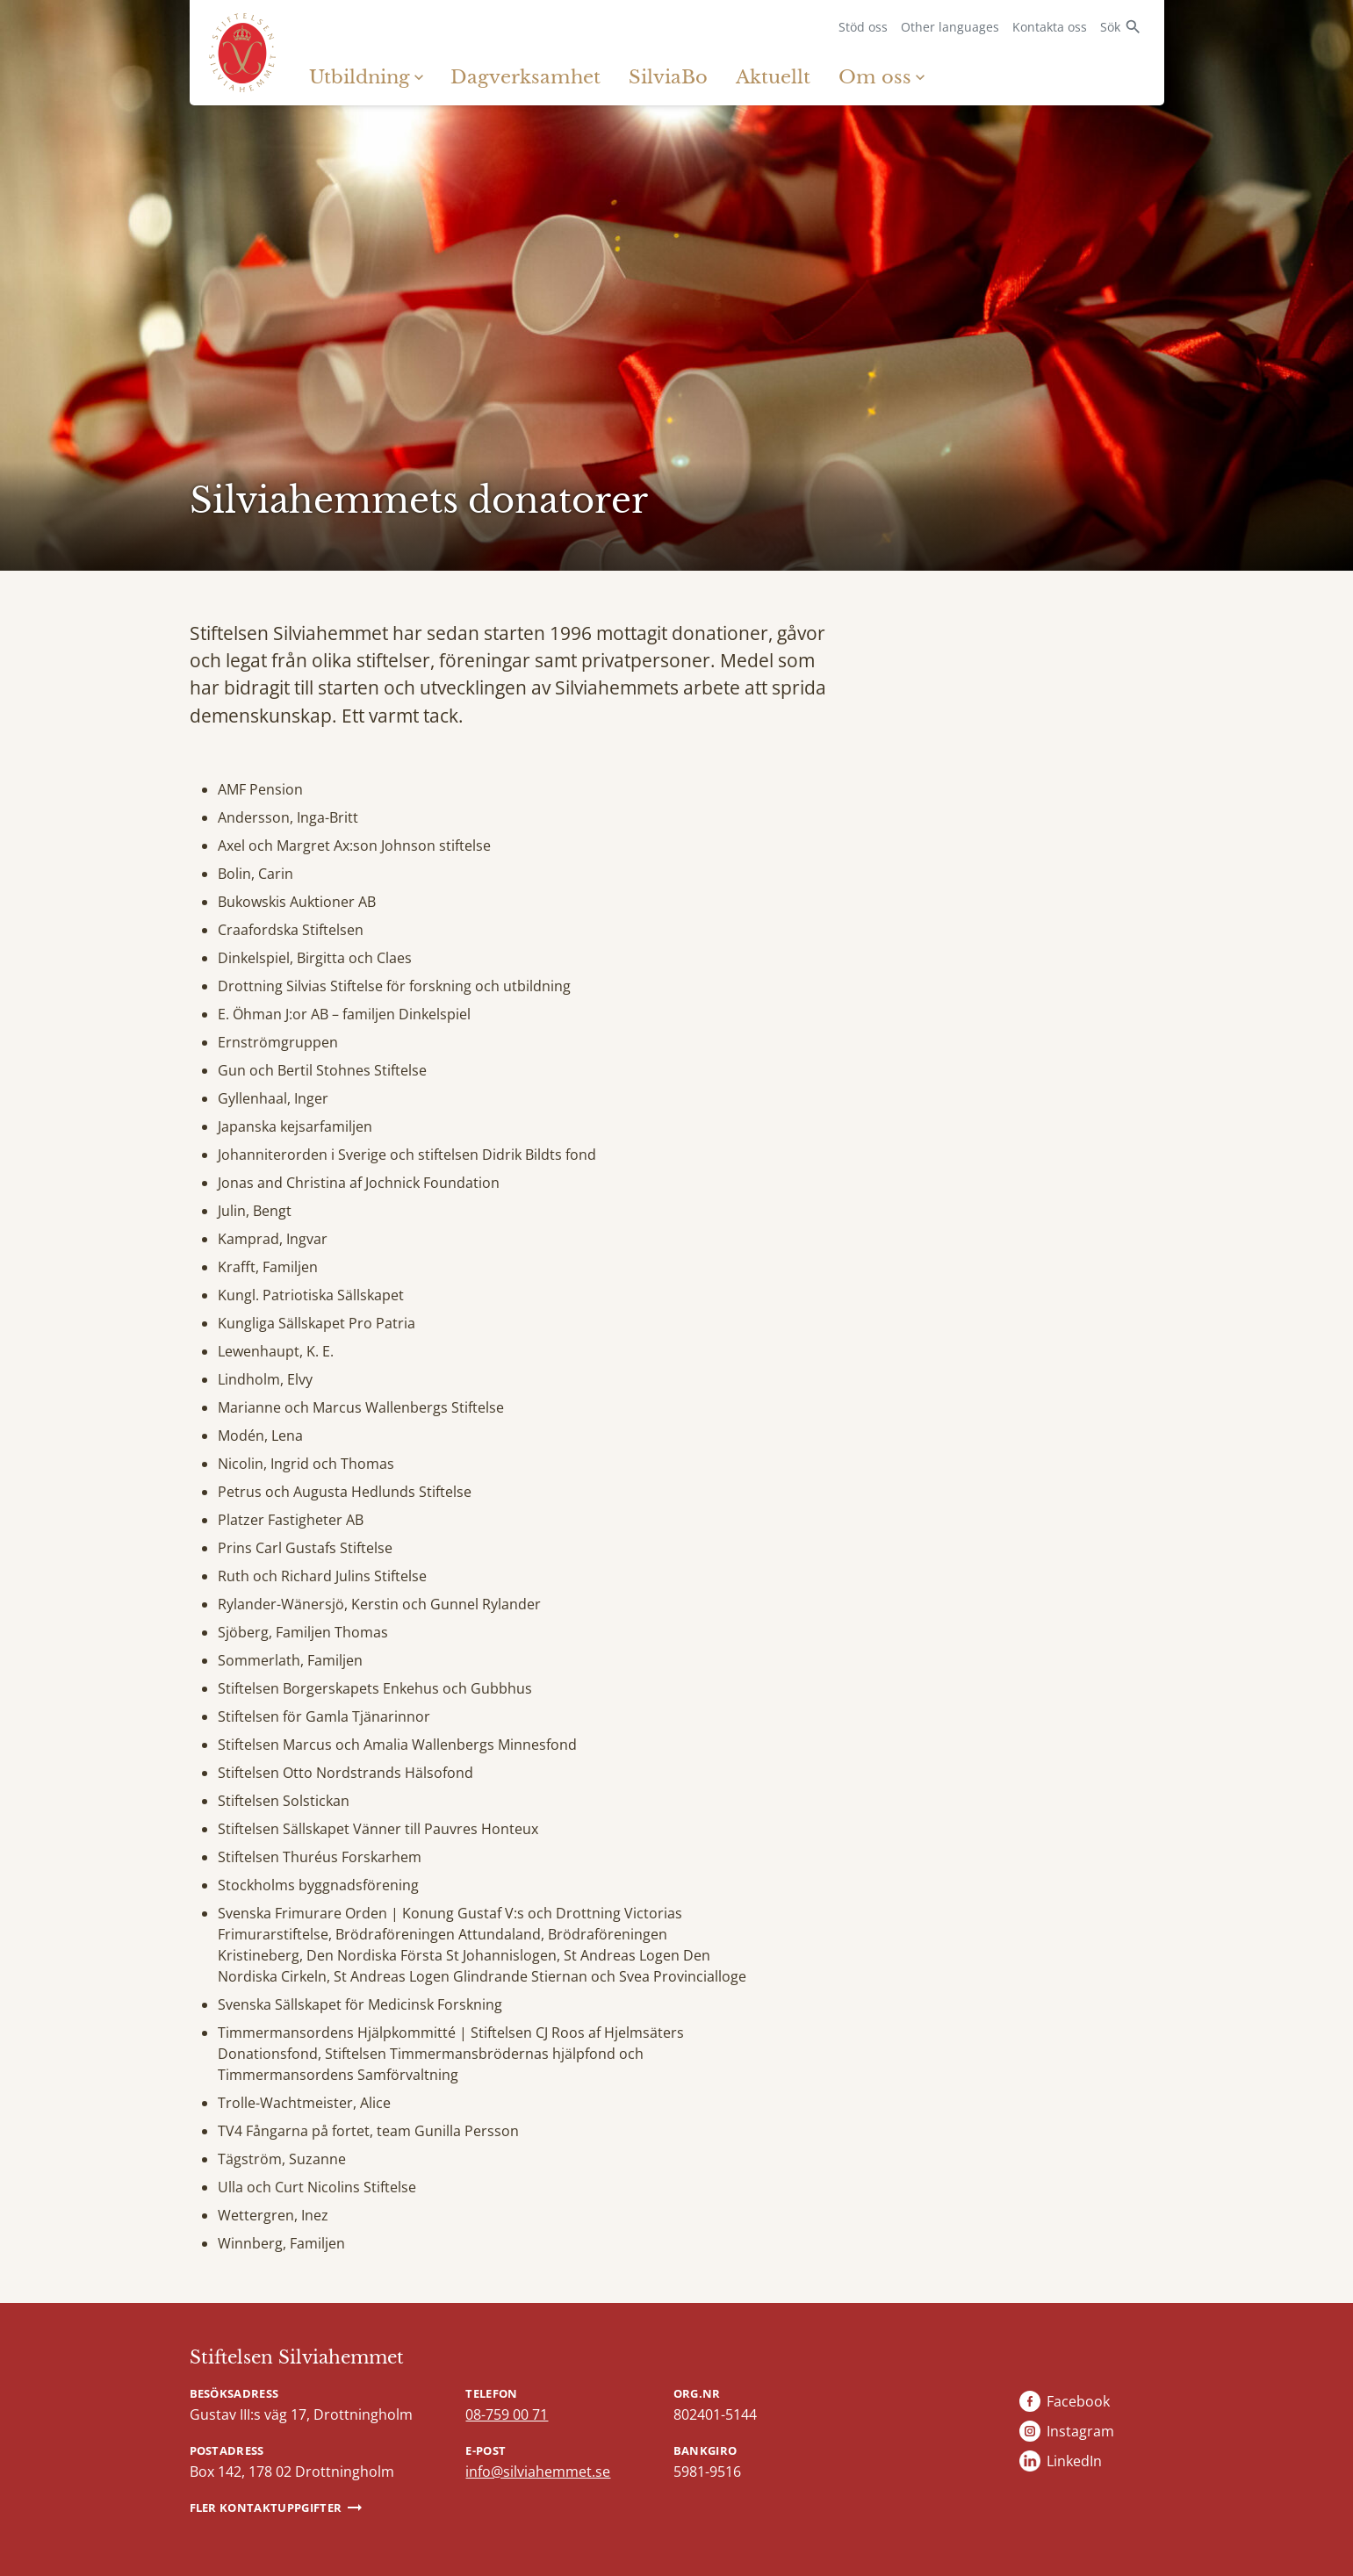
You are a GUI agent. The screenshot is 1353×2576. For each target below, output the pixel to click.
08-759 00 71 (506, 2414)
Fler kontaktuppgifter (266, 2507)
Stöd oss (863, 26)
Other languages (950, 26)
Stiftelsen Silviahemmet (297, 2357)
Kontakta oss (1049, 26)
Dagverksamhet (525, 77)
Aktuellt (773, 77)
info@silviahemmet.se (537, 2471)
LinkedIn (1074, 2461)
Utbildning (359, 77)
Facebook (1078, 2401)
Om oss (874, 77)
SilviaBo (668, 77)
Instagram (1080, 2431)
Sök (1110, 26)
